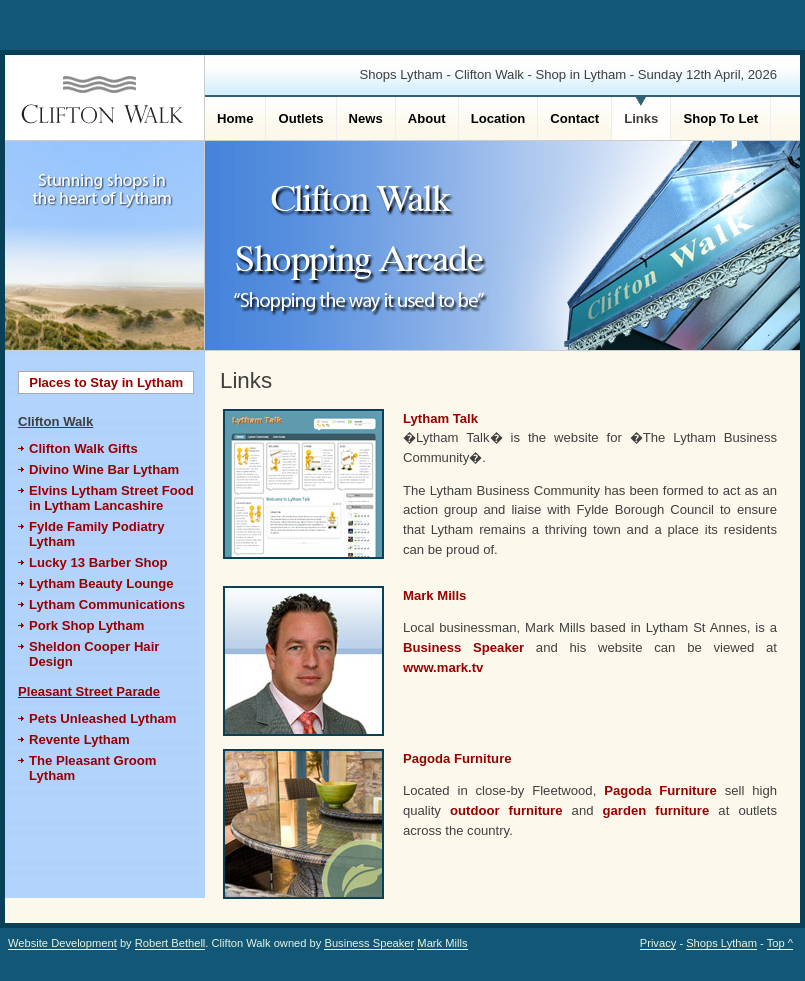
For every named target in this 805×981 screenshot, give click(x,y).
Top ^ (780, 943)
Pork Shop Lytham (86, 625)
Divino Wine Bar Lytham (104, 469)
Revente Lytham (79, 739)
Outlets (300, 118)
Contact (574, 118)
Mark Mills (434, 595)
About (427, 118)
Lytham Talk (440, 418)
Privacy (658, 943)
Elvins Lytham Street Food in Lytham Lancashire (111, 498)
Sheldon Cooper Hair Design (94, 654)
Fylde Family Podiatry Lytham (97, 534)
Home (235, 118)
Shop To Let (720, 118)
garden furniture (656, 810)
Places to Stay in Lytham (106, 382)
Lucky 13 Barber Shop (98, 562)
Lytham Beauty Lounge (101, 583)
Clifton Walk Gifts (83, 448)
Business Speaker (463, 647)
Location (498, 118)
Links (641, 118)
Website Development (62, 943)
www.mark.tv (443, 667)
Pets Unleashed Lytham (102, 718)
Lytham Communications (107, 604)
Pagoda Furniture (457, 758)
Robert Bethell (170, 943)
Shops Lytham (721, 943)
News (366, 118)
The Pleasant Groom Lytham (92, 768)
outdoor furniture (506, 810)
